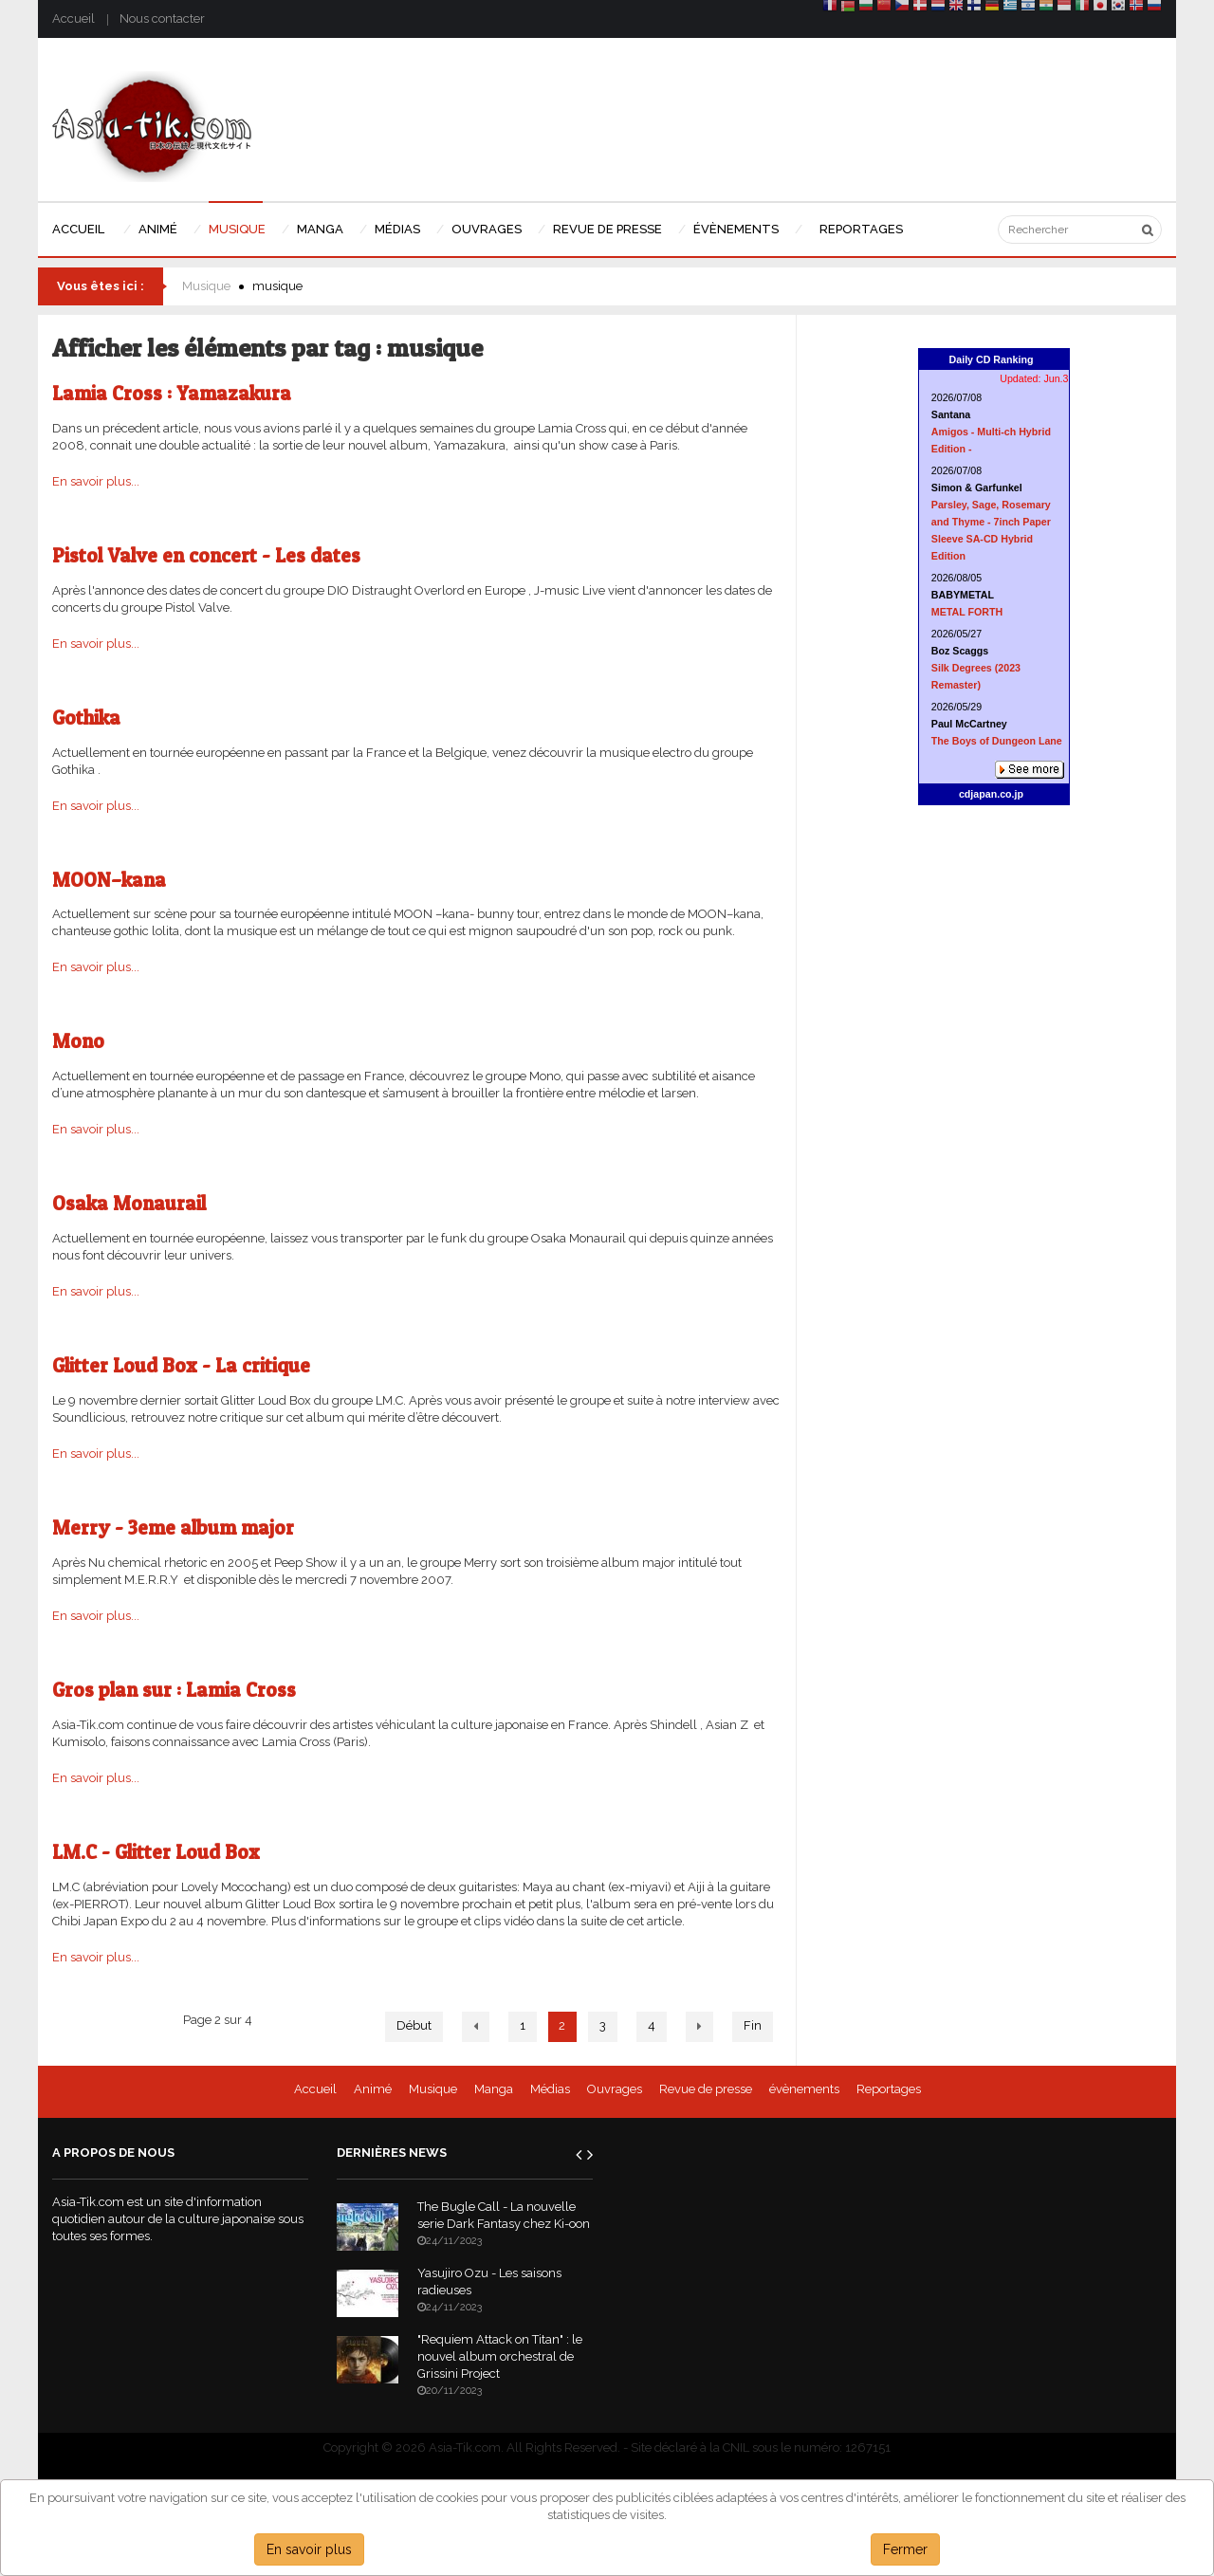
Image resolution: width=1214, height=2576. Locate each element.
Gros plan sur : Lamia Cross (174, 1690)
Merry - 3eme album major (173, 1527)
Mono (78, 1041)
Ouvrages (614, 2089)
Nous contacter (162, 18)
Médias (550, 2089)
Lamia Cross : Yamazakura (171, 393)
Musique (206, 286)
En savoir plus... (95, 481)
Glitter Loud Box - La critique (181, 1365)
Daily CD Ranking (991, 359)
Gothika (86, 717)
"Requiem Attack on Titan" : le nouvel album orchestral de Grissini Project (499, 2356)
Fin (753, 2025)
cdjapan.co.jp (991, 794)
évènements (804, 2089)
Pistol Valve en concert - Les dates (206, 555)
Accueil (73, 18)
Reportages (888, 2089)
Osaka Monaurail (129, 1203)
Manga (493, 2089)
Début (414, 2025)
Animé (373, 2089)
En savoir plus (309, 2549)
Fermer (905, 2549)
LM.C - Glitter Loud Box (156, 1852)
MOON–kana (109, 880)
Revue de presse (705, 2089)
